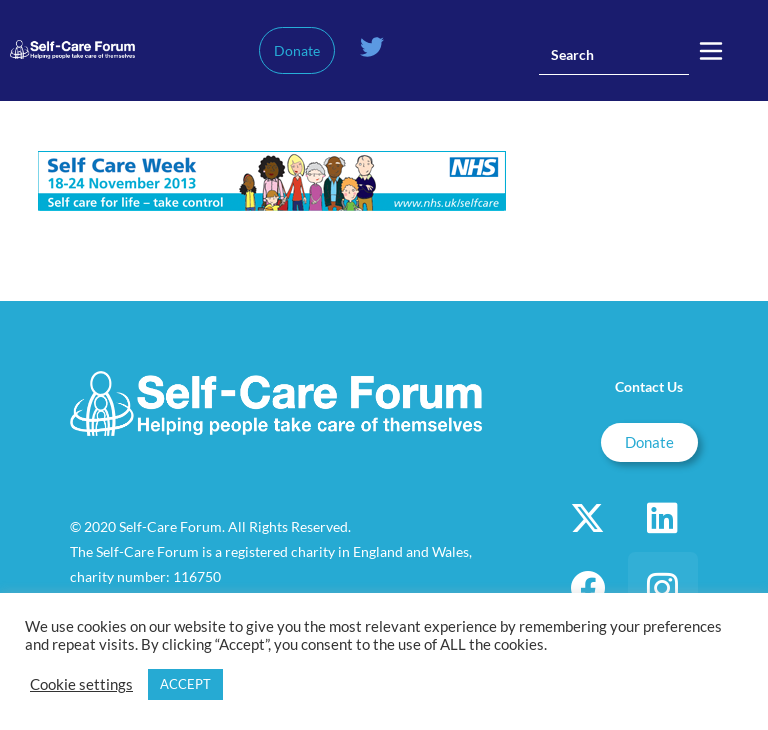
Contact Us (649, 386)
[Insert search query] (614, 55)
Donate (297, 50)
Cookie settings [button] (81, 684)
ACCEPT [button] (185, 684)
